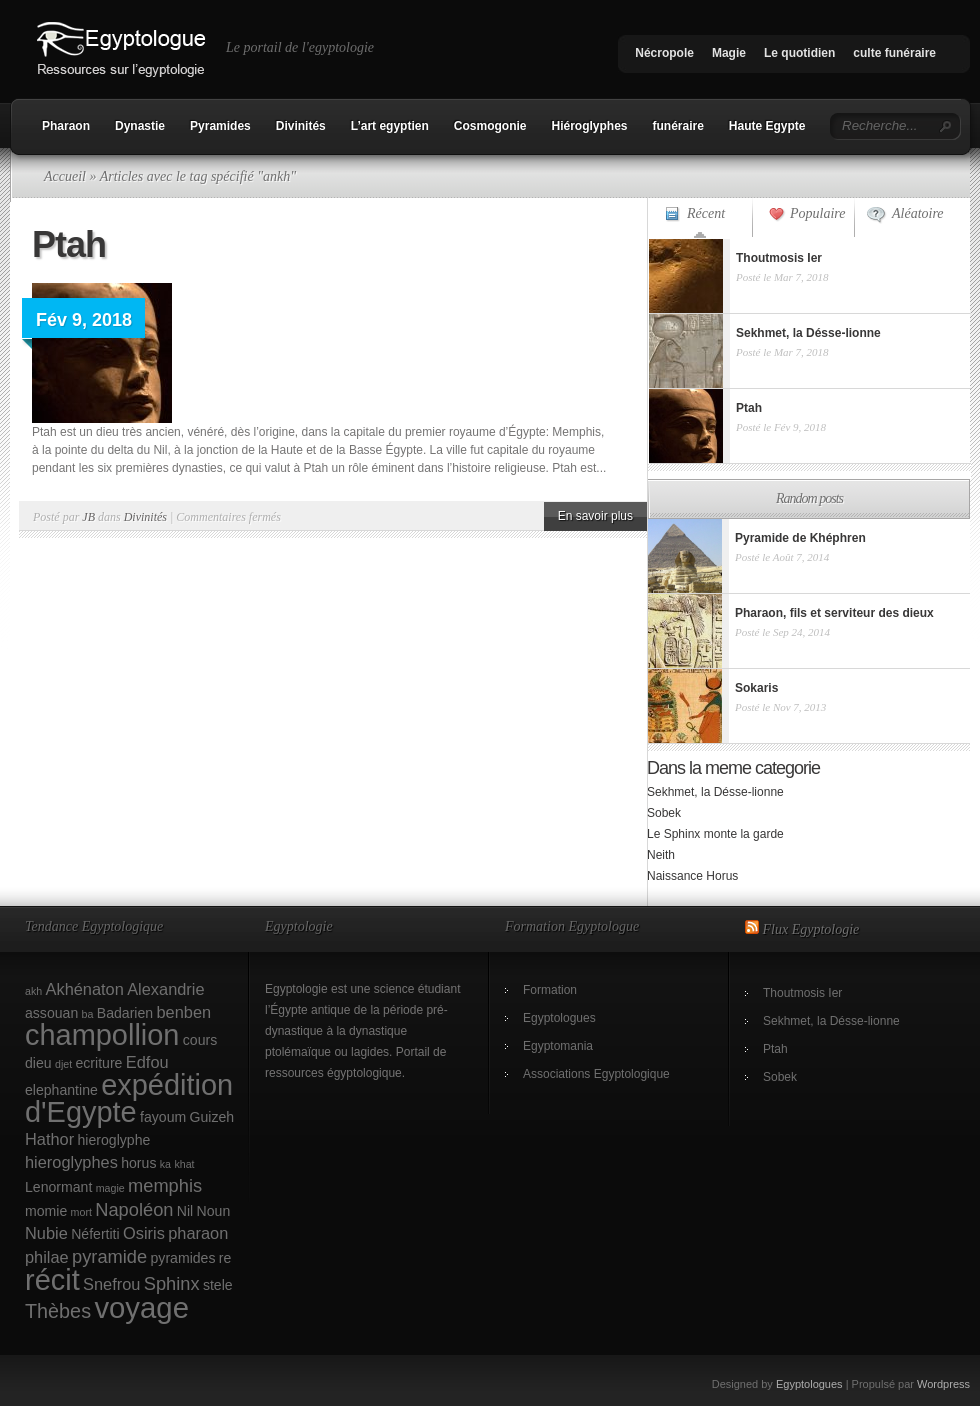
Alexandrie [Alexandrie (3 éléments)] (165, 989)
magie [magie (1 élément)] (110, 1188)
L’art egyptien (390, 126)
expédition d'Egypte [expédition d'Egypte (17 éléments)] (129, 1098)
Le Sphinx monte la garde (715, 834)
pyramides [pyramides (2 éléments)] (183, 1258)
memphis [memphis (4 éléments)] (165, 1185)
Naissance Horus (692, 876)
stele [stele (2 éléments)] (218, 1285)
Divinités (301, 126)
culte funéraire (894, 53)
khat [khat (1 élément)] (184, 1164)
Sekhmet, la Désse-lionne (715, 792)
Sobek (664, 813)
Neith (661, 855)
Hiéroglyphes (589, 126)
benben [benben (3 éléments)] (183, 1012)
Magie (729, 53)
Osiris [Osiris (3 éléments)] (144, 1233)
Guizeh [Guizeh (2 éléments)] (212, 1117)
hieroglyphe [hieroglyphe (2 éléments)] (114, 1140)
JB (88, 517)
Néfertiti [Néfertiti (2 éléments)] (95, 1234)
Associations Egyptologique (596, 1074)
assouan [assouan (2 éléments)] (51, 1013)
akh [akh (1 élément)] (33, 991)
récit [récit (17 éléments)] (52, 1280)
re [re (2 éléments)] (225, 1258)
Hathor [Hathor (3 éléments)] (49, 1139)
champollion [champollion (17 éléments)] (102, 1035)
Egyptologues (559, 1018)
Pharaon (66, 126)
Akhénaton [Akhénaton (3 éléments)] (85, 989)
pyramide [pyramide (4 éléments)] (109, 1256)
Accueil (65, 176)
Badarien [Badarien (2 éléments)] (125, 1013)
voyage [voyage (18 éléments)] (141, 1307)
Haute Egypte (767, 126)
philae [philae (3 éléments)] (47, 1257)
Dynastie (140, 126)
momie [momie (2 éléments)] (46, 1211)
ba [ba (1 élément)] (88, 1014)
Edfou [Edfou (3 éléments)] (147, 1062)
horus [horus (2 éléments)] (138, 1163)
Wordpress (943, 1384)
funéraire (678, 126)
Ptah (69, 244)
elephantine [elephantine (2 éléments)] (61, 1090)
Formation (550, 990)
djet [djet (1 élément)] (63, 1064)
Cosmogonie (490, 126)
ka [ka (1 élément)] (165, 1164)
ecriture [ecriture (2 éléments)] (99, 1063)
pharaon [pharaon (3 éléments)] (198, 1233)
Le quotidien (799, 53)
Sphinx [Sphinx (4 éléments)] (172, 1283)
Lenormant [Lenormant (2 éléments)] (58, 1187)
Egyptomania (558, 1046)
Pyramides (220, 126)
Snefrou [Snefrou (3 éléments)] (111, 1284)
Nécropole (664, 53)
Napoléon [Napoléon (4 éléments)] (134, 1209)
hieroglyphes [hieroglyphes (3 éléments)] (71, 1162)
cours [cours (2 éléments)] (200, 1040)
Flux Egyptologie (811, 929)
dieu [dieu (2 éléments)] (38, 1063)
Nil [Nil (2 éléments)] (185, 1211)
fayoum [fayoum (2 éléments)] (163, 1117)
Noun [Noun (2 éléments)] (214, 1211)
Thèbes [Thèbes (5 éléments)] (58, 1311)
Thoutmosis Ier (802, 993)
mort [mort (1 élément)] (81, 1212)
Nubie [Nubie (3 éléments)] (46, 1233)
